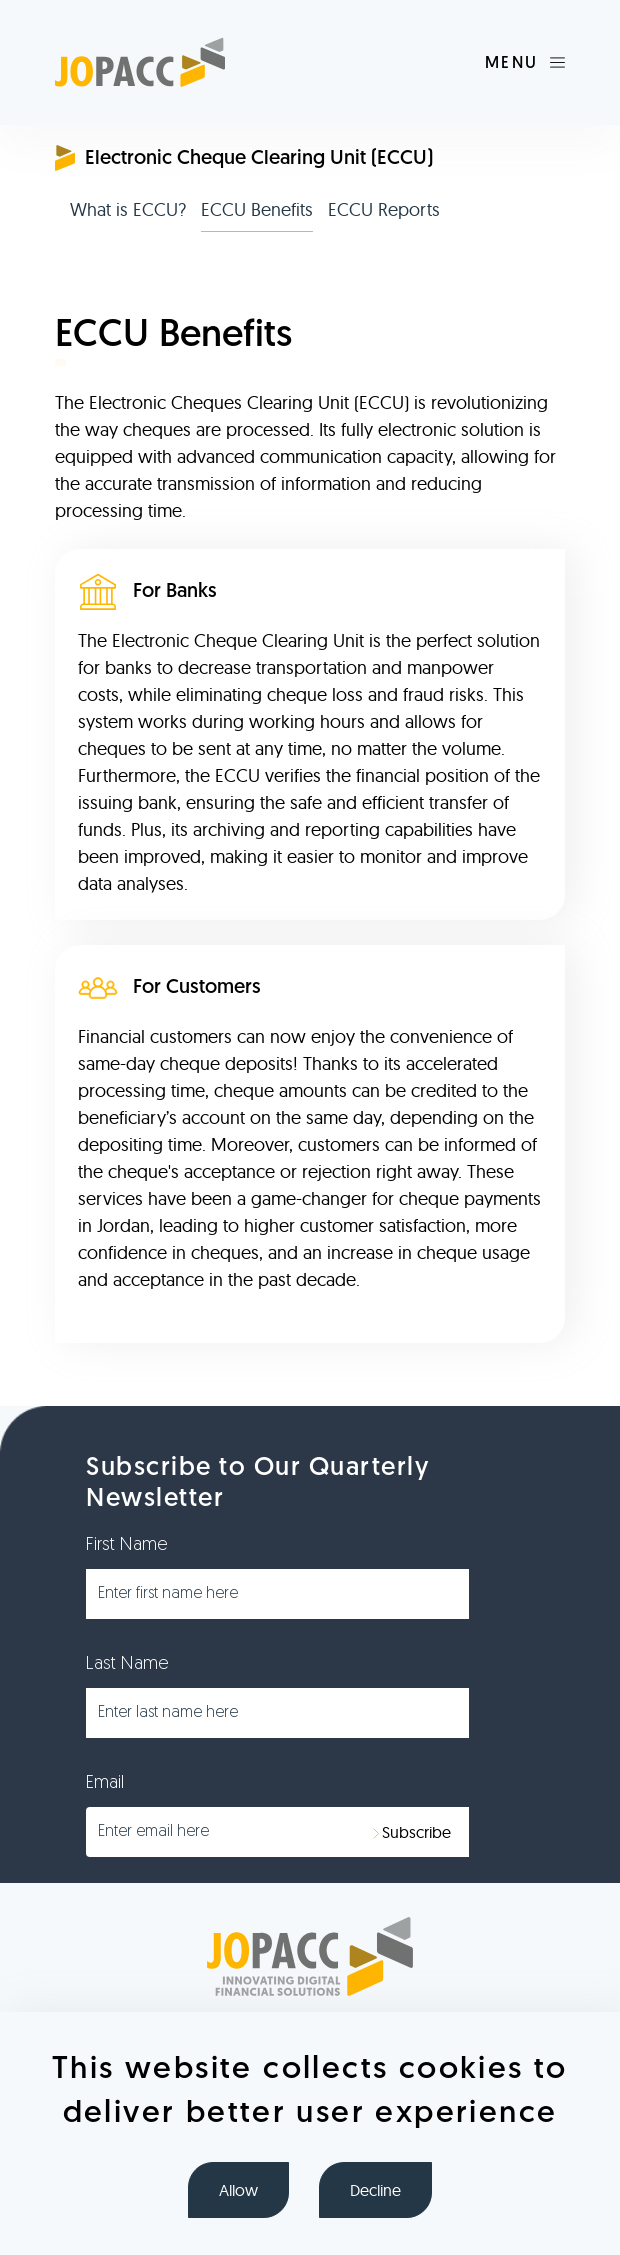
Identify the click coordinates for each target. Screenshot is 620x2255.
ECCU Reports (384, 209)
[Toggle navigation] (525, 63)
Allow (238, 2190)
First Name (127, 1545)
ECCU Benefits (257, 209)
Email (105, 1783)
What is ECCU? (128, 209)
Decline (375, 2190)
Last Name (127, 1664)
